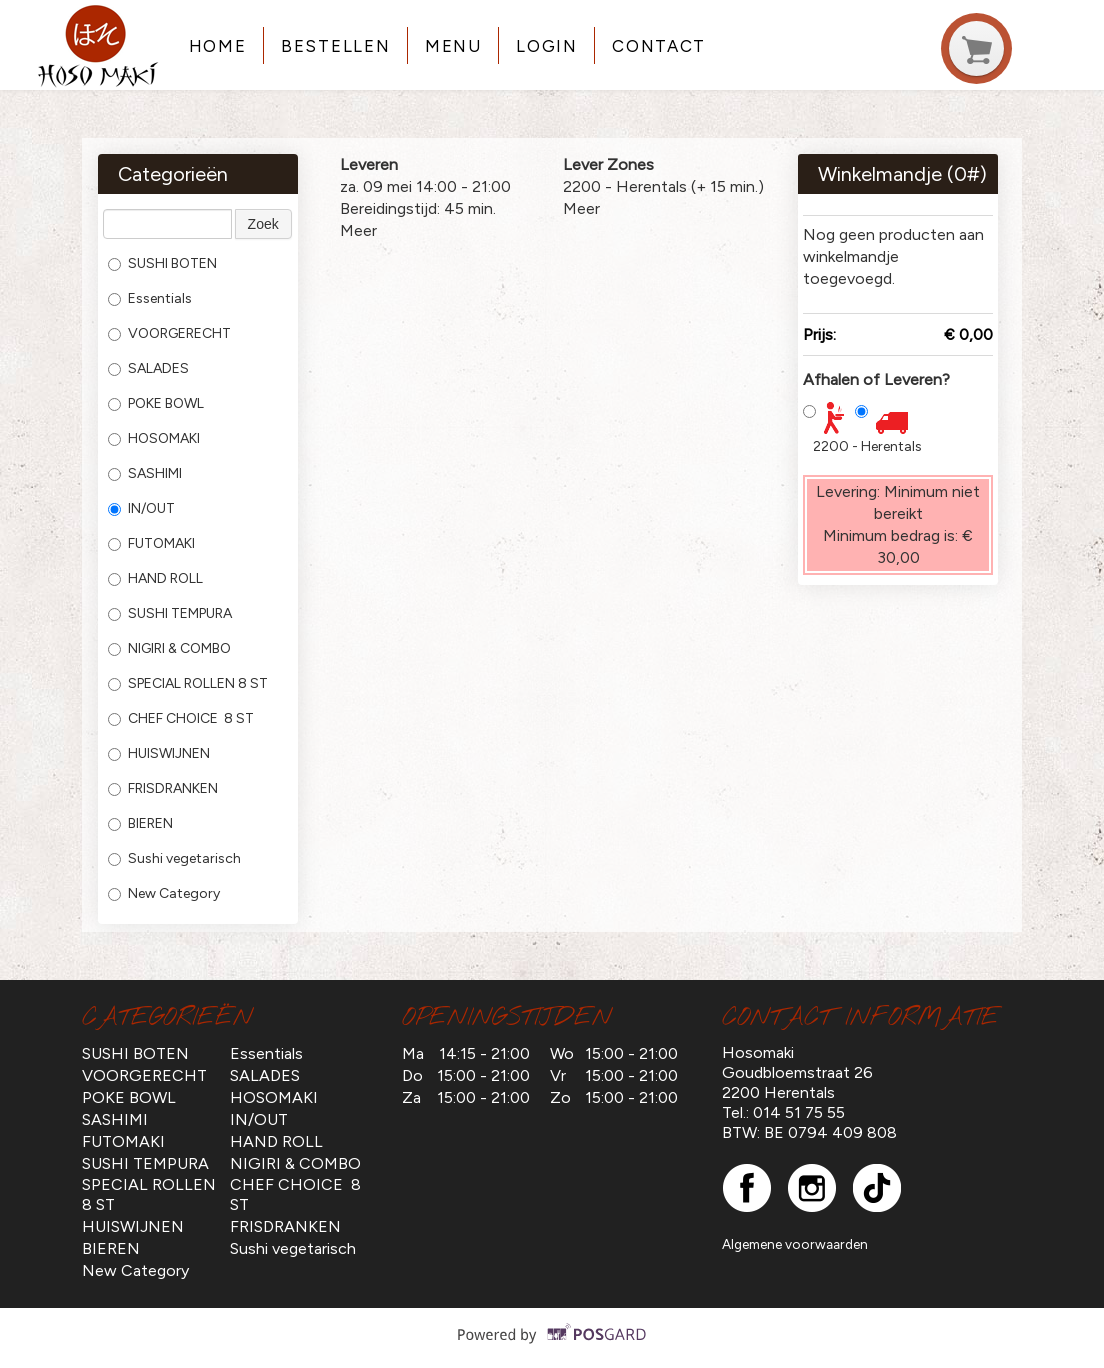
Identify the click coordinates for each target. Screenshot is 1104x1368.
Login (546, 46)
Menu (453, 46)
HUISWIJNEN (159, 753)
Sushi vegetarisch (174, 858)
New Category (164, 893)
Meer (358, 230)
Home (218, 46)
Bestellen (335, 46)
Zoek (263, 224)
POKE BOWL (156, 403)
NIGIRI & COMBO (169, 648)
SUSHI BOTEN (162, 263)
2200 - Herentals (867, 446)
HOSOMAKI (154, 438)
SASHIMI (145, 473)
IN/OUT (141, 508)
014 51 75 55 (799, 1112)
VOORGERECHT (169, 333)
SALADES (148, 368)
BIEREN (140, 823)
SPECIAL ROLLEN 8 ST (188, 683)
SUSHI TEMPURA (170, 613)
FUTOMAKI (151, 543)
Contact (659, 46)
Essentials (150, 298)
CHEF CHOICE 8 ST (181, 718)
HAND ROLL (155, 578)
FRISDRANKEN (163, 788)
